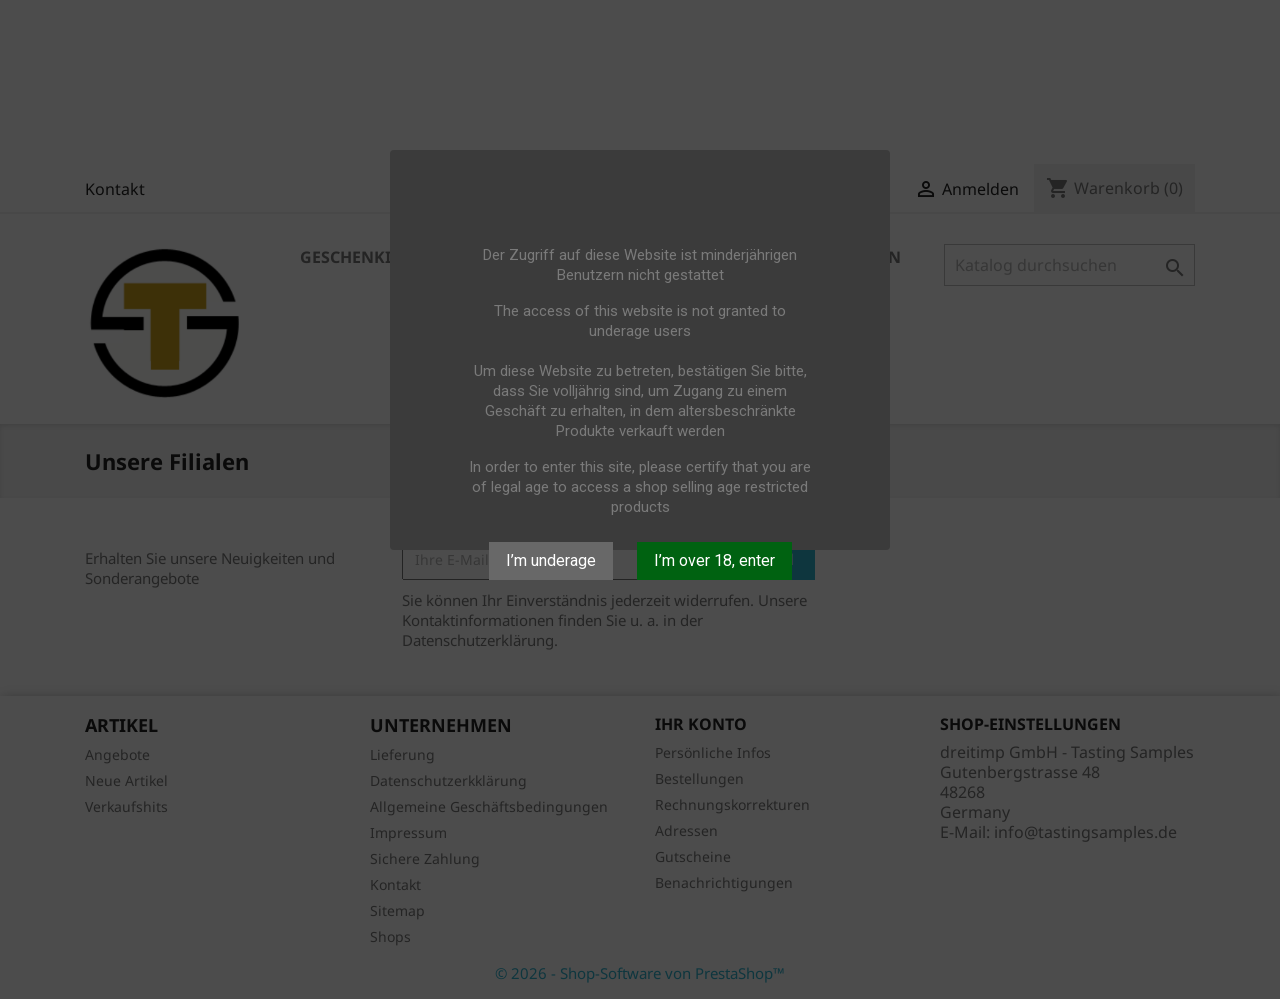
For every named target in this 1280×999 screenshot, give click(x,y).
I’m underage (551, 560)
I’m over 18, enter (714, 560)
